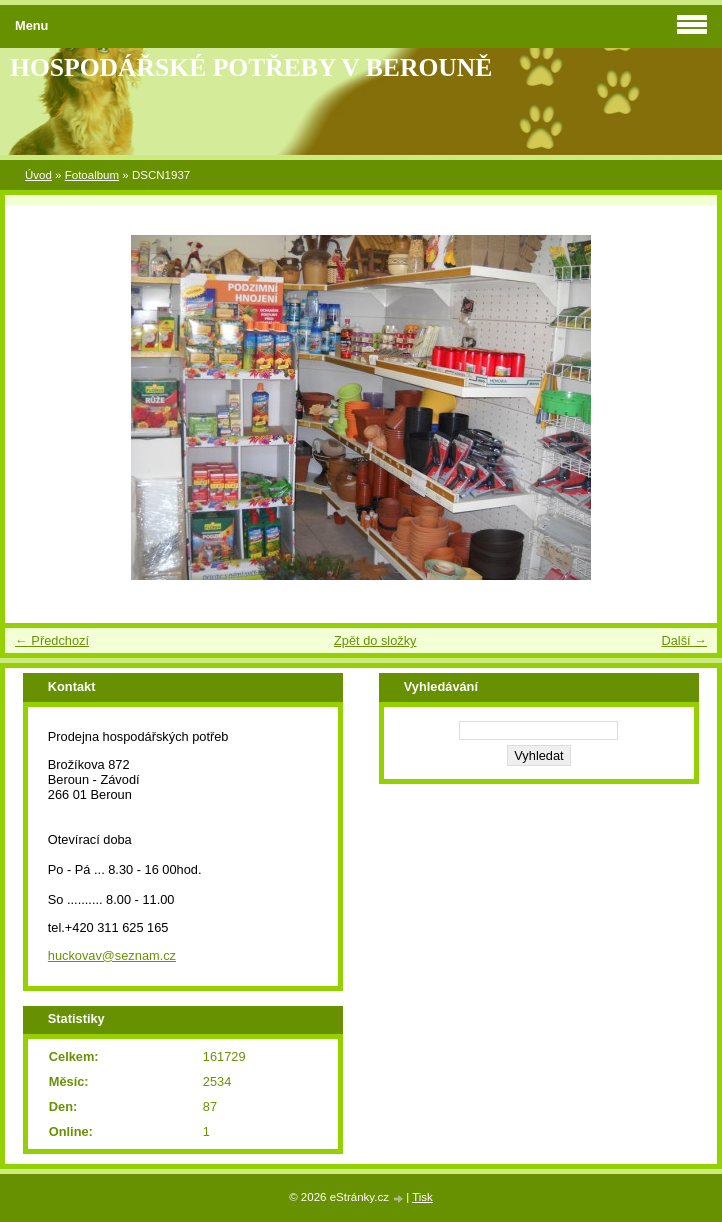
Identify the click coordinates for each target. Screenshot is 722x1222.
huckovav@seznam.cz (112, 955)
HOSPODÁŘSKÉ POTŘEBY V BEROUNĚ (251, 67)
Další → (684, 640)
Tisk (422, 1197)
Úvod (38, 175)
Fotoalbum (92, 175)
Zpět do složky (375, 640)
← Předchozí (52, 640)
